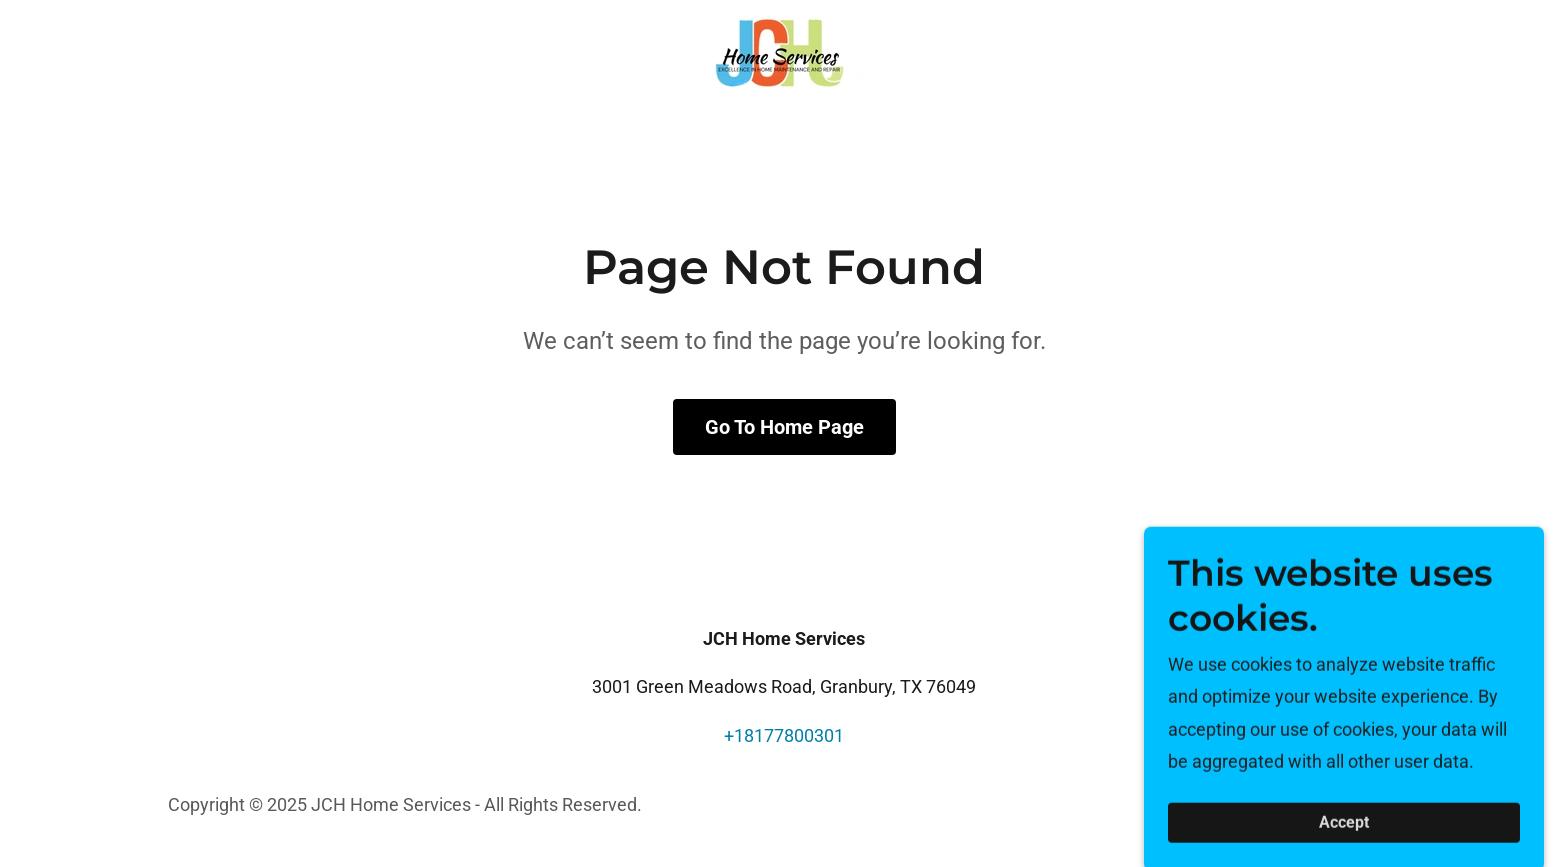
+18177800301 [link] (784, 735)
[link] (784, 51)
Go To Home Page (784, 427)
